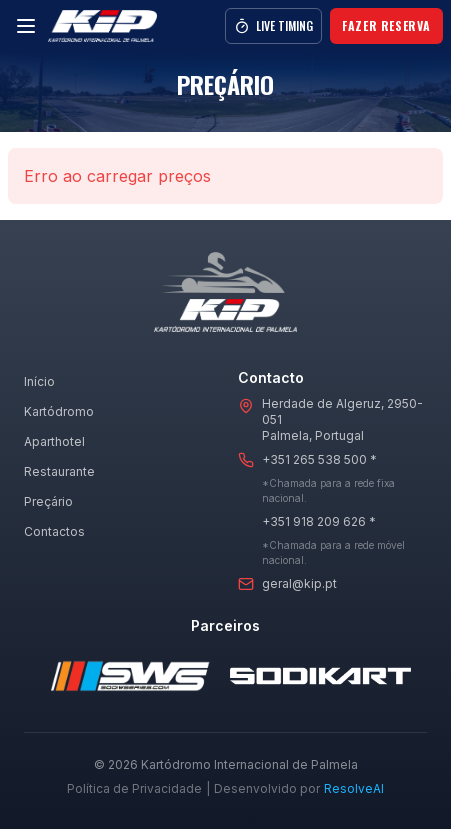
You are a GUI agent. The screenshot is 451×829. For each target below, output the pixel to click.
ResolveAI (354, 788)
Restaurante (59, 471)
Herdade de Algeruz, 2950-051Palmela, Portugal (342, 419)
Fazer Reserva (386, 25)
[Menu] (26, 26)
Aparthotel (54, 441)
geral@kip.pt (299, 583)
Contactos (54, 531)
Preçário (48, 501)
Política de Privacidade (134, 788)
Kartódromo (59, 411)
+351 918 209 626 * (319, 521)
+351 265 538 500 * (319, 459)
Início (39, 381)
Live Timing (273, 25)
